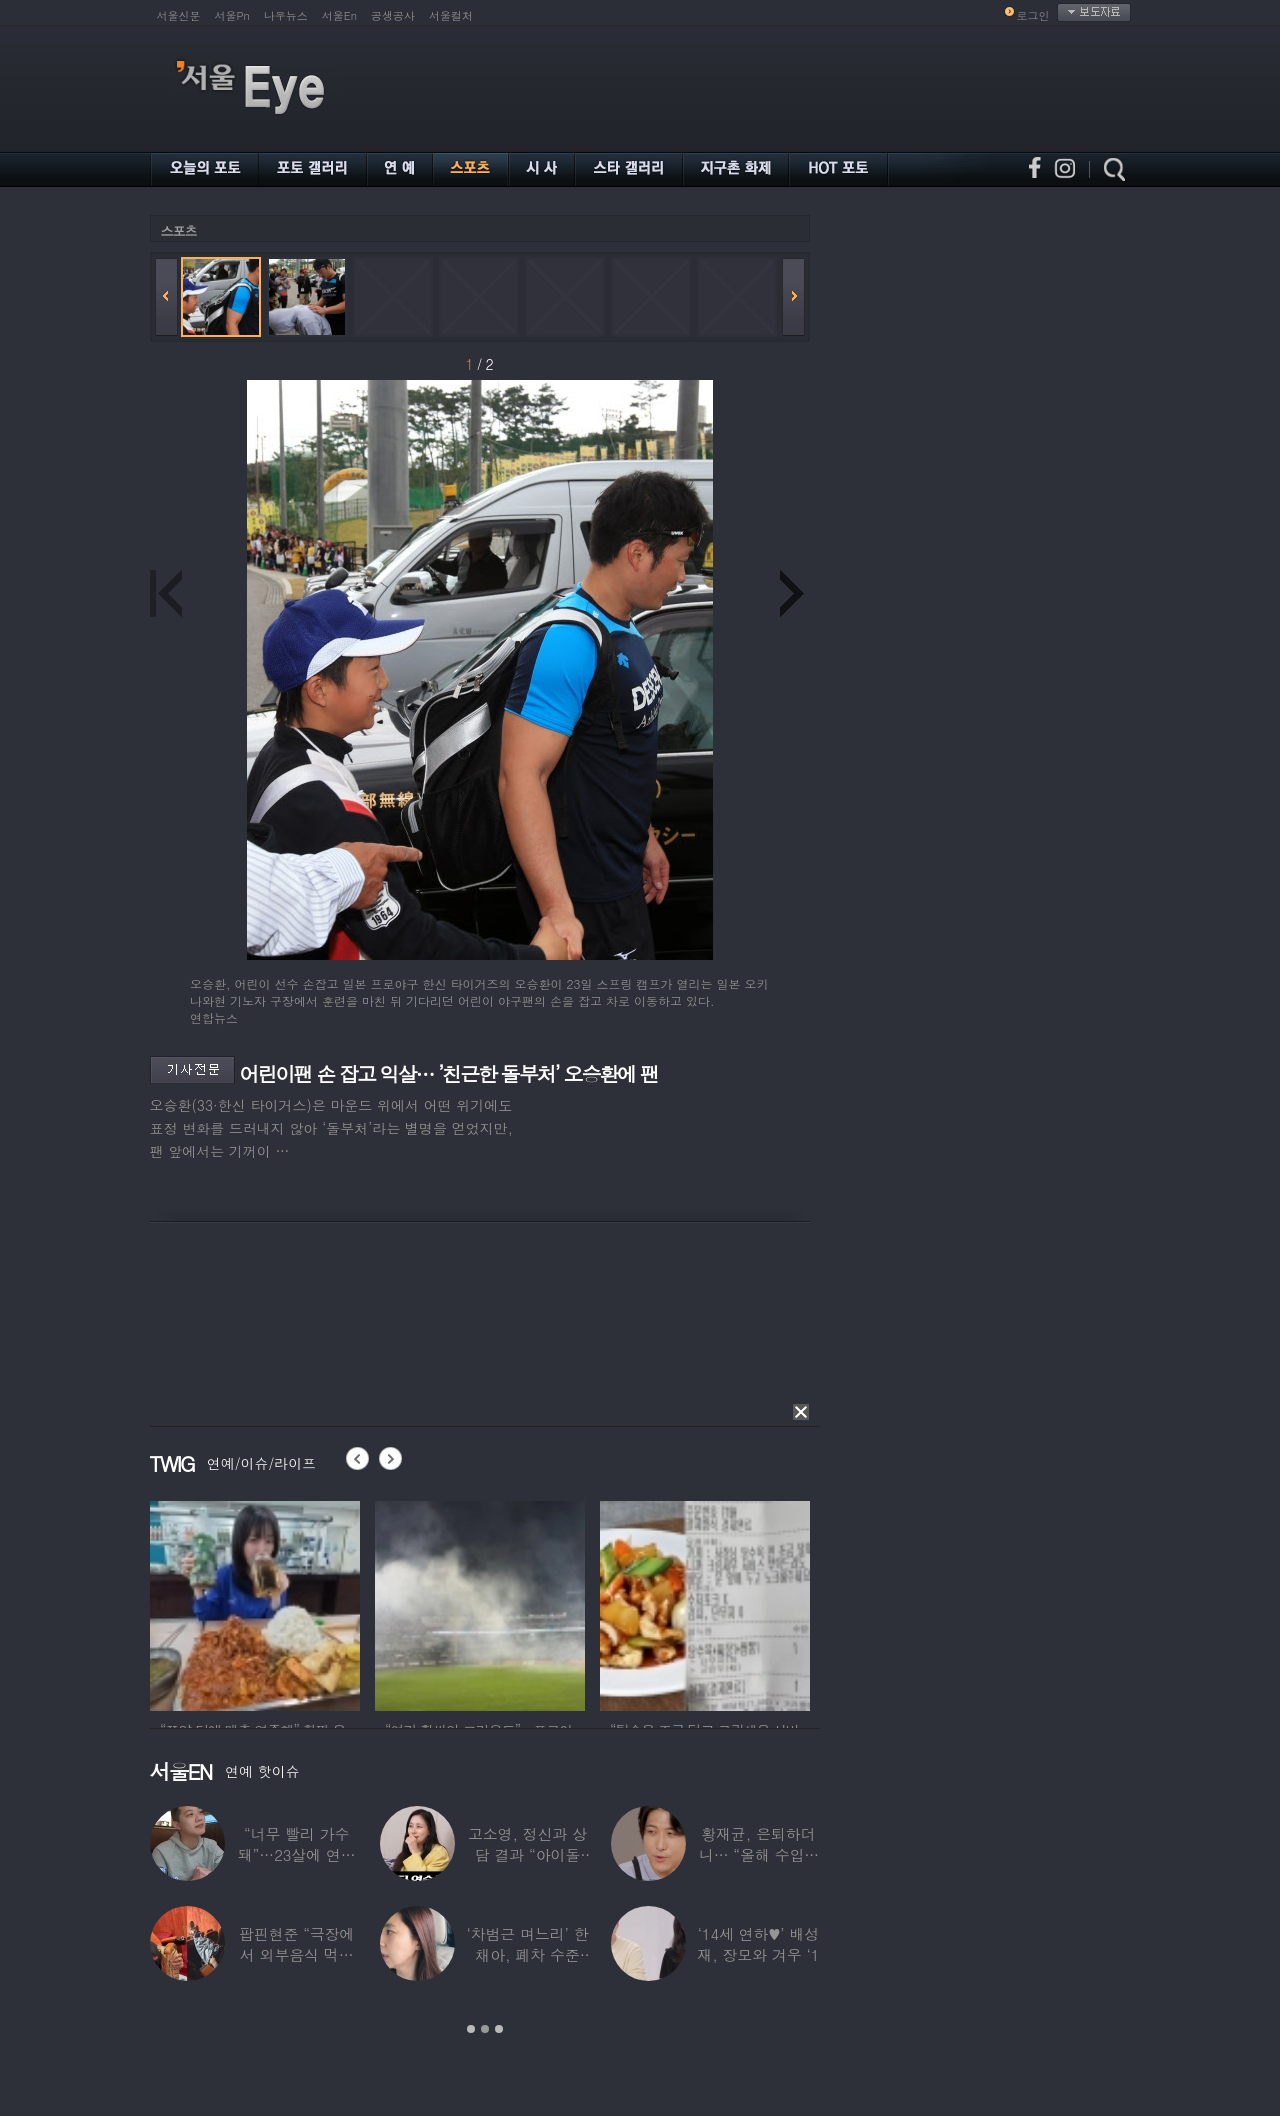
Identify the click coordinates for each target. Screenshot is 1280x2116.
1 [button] (471, 2029)
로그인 (1033, 15)
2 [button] (485, 2029)
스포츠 (179, 230)
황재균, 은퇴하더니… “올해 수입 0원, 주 (757, 1854)
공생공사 (393, 15)
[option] (255, 1603)
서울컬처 (451, 15)
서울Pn (232, 15)
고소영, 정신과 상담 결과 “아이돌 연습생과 (526, 1854)
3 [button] (499, 2029)
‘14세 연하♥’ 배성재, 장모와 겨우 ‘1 (758, 1944)
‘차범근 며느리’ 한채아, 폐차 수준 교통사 (527, 1954)
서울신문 (179, 15)
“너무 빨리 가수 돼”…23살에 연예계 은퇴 (296, 1854)
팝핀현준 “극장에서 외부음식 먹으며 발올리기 (296, 1954)
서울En (339, 15)
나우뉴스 (286, 15)
